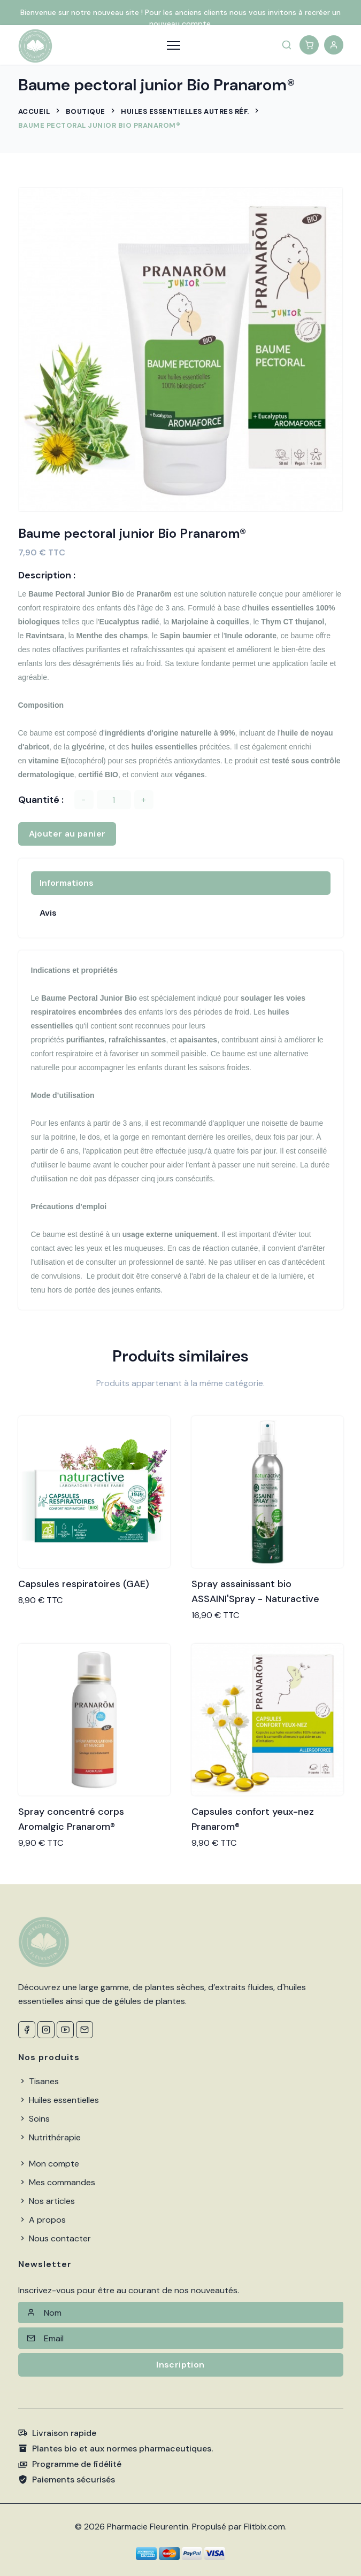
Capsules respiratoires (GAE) (83, 1583)
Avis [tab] (48, 912)
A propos (42, 2219)
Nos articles (46, 2201)
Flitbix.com (264, 2526)
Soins (34, 2118)
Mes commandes (56, 2182)
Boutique (85, 111)
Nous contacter (54, 2238)
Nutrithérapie (49, 2137)
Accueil (34, 111)
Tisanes (38, 2081)
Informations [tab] (67, 882)
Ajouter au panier (67, 833)
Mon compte (48, 2163)
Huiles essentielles (58, 2100)
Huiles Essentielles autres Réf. (185, 111)
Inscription (180, 2364)
